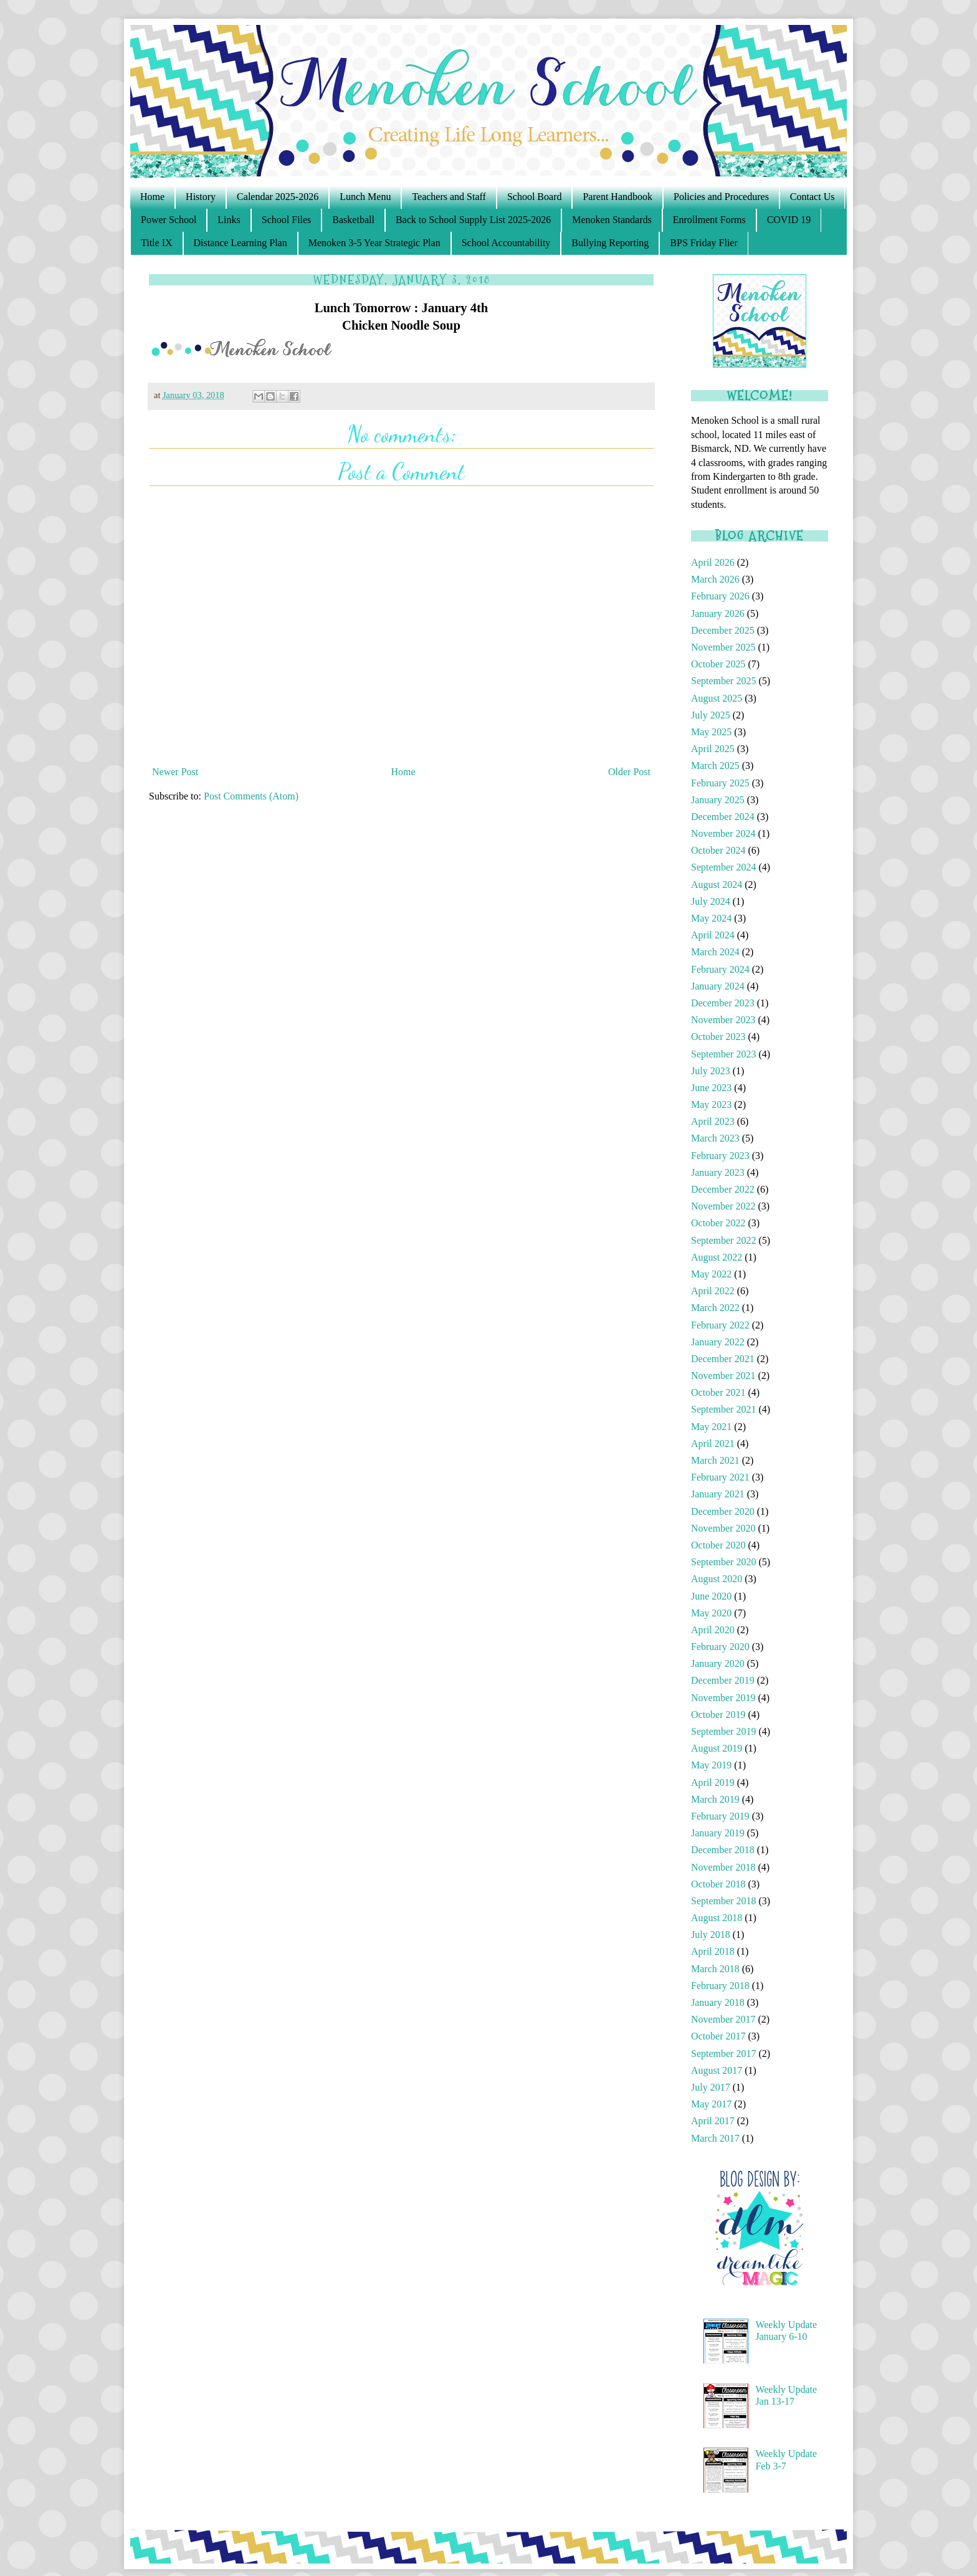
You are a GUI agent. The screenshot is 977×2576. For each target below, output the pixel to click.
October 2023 (718, 1036)
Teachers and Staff (449, 196)
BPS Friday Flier (703, 242)
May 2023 (711, 1104)
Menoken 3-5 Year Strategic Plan (374, 242)
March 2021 (715, 1460)
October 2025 (718, 664)
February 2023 (720, 1155)
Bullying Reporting (610, 242)
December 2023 (723, 1003)
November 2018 (723, 1867)
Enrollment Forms (709, 219)
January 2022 (718, 1342)
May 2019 (711, 1765)
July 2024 (710, 901)
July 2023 (710, 1071)
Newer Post (175, 771)
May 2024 (711, 918)
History (201, 196)
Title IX (157, 242)
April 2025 (713, 748)
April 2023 (713, 1121)
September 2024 (723, 867)
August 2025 (716, 698)
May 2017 (711, 2104)
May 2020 (711, 1613)
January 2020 (718, 1663)
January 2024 (718, 986)
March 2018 (715, 1968)
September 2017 (723, 2053)
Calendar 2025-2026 (277, 196)
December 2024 (723, 816)
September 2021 (723, 1409)
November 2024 (723, 833)
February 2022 (720, 1325)
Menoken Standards (612, 219)
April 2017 (713, 2121)
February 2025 (720, 783)
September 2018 (723, 1901)
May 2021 (711, 1426)
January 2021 (718, 1494)
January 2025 (718, 799)
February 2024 (720, 969)
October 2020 (718, 1545)
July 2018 (710, 1934)
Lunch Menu (365, 196)
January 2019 (718, 1833)
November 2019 (723, 1697)
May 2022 (711, 1274)
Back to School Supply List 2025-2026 (473, 219)
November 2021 (723, 1375)
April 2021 (713, 1443)
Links (228, 219)
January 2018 (718, 2002)
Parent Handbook (617, 196)
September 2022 (723, 1240)
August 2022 (716, 1257)
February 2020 (720, 1646)
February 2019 (720, 1816)
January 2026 (718, 613)
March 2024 (715, 952)
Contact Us (812, 196)
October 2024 (718, 850)
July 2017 (710, 2087)
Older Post (629, 771)
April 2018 (713, 1951)
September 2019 (723, 1731)
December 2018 (723, 1849)
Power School (168, 219)
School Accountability (506, 242)
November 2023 (723, 1019)
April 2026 (713, 562)
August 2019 (716, 1748)
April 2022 (713, 1291)
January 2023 (718, 1172)
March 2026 (715, 579)
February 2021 (720, 1477)
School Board (534, 196)
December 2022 (723, 1189)
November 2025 (723, 647)
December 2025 (723, 630)
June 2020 (711, 1596)
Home (152, 196)
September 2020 (723, 1562)
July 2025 (710, 715)
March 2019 (715, 1799)
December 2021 (723, 1358)
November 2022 (723, 1206)
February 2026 (720, 596)
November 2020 (723, 1528)
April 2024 (713, 935)
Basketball (353, 219)
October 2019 (718, 1714)
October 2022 (718, 1223)
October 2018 (718, 1884)
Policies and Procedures (721, 196)
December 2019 (723, 1680)
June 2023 (711, 1087)
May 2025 (711, 732)
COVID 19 (789, 219)
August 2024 (716, 884)
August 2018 (716, 1917)
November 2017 (723, 2019)
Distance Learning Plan (240, 242)
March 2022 (715, 1307)
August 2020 (716, 1578)
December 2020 (723, 1511)
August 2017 (716, 2070)
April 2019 (713, 1782)
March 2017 (715, 2138)
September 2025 (723, 680)
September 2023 (723, 1054)
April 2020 (713, 1629)
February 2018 (720, 1985)
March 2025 (715, 765)
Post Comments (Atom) (251, 796)
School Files (287, 219)
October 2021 (718, 1392)
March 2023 (715, 1138)
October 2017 (718, 2036)
